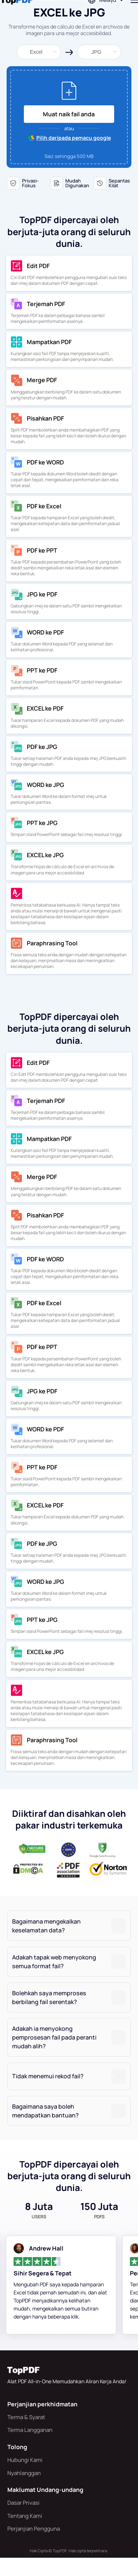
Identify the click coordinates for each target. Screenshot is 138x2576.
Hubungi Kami (25, 2478)
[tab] (69, 1944)
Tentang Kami (24, 2534)
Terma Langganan (29, 2448)
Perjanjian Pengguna (33, 2547)
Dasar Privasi (23, 2521)
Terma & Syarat (26, 2435)
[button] (69, 1944)
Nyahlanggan (24, 2491)
